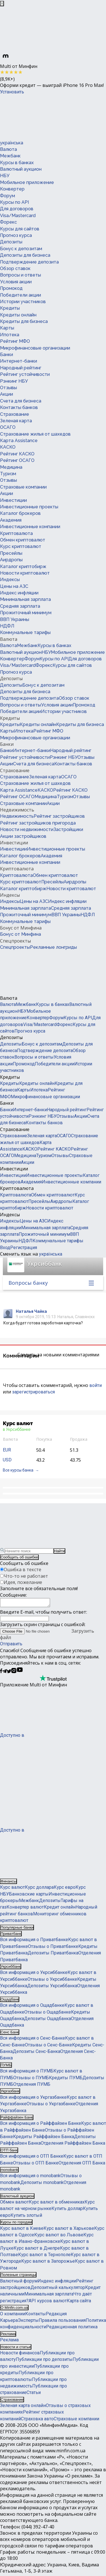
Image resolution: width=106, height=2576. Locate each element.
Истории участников (23, 301)
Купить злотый (26, 2217)
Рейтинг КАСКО (17, 454)
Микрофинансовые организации (35, 348)
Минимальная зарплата (25, 599)
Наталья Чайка (31, 1311)
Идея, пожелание (23, 1582)
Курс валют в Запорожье (48, 2262)
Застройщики (68, 829)
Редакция (56, 2315)
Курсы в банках (17, 162)
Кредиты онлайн (18, 315)
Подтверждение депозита (29, 262)
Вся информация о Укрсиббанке (34, 1974)
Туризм (8, 473)
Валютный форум (19, 2282)
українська (11, 142)
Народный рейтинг (20, 368)
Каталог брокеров (20, 513)
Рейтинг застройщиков (59, 816)
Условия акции (16, 281)
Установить (12, 92)
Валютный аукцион (21, 169)
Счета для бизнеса (20, 401)
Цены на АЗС (14, 586)
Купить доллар (67, 2210)
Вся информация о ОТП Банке (31, 2157)
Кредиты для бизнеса (24, 321)
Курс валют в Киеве (22, 2230)
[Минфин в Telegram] (4, 1673)
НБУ (4, 175)
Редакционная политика (72, 2328)
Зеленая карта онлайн (23, 2407)
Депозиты (11, 242)
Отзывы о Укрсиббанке (52, 1981)
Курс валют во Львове (58, 2236)
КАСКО (8, 447)
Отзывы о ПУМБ (31, 2079)
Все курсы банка (18, 1470)
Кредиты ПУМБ (66, 2079)
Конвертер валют (25, 1908)
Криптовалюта (16, 533)
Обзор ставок (15, 268)
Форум (7, 195)
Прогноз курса (16, 235)
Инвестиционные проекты (29, 506)
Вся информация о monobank (30, 2177)
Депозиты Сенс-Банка (36, 2053)
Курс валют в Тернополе (44, 2256)
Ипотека (9, 334)
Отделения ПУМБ (31, 2086)
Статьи (34, 2394)
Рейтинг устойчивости (25, 374)
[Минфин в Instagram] (13, 1673)
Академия (10, 520)
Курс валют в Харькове (69, 2230)
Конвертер (12, 189)
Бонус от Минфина (21, 928)
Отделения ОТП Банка (82, 2164)
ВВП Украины (14, 619)
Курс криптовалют (20, 546)
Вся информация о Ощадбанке (32, 2007)
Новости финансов (20, 2354)
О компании (12, 2315)
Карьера (9, 2322)
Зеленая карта (16, 420)
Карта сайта (79, 2302)
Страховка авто (37, 2420)
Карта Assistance (19, 440)
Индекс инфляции (19, 593)
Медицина (11, 467)
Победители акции (20, 295)
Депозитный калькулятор (58, 2289)
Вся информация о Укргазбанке (33, 2099)
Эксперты (28, 2322)
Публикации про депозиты (44, 2361)
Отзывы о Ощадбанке (47, 2013)
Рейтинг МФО (15, 341)
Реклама (9, 2341)
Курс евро (64, 1889)
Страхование (14, 414)
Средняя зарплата (20, 606)
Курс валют (12, 1889)
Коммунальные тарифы (25, 632)
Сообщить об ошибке (19, 1557)
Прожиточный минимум (25, 612)
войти (95, 1385)
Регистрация (23, 1247)
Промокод (11, 288)
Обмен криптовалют (22, 540)
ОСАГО (8, 427)
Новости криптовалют (25, 573)
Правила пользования (62, 2322)
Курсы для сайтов (19, 229)
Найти (59, 1551)
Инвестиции (13, 500)
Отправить (11, 1645)
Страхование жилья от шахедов (35, 434)
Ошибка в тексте (22, 1569)
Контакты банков (19, 407)
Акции (6, 394)
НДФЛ (7, 626)
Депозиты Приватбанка (53, 1954)
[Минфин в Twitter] (9, 1673)
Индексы (10, 579)
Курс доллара (39, 1889)
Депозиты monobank (42, 2184)
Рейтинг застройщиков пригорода (38, 823)
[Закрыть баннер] (2, 3)
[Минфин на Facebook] (1, 1673)
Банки (6, 354)
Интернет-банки (18, 361)
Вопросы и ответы (20, 275)
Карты (7, 328)
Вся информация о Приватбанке (34, 1941)
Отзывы (8, 387)
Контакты (35, 2315)
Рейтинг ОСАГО (17, 460)
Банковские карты (29, 1895)
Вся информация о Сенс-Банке (32, 2039)
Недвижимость (17, 810)
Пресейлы (11, 553)
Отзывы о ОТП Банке (36, 2164)
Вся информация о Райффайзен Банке (40, 2125)
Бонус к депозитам (21, 248)
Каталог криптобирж (23, 566)
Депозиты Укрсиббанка (52, 1987)
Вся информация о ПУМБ (26, 2072)
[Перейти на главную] (42, 117)
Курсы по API (14, 202)
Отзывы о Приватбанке (53, 1948)
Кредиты (10, 308)
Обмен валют (14, 2203)
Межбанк (10, 156)
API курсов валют (48, 2302)
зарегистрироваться (33, 1392)
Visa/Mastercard (18, 215)
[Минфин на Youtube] (19, 1673)
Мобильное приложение (27, 182)
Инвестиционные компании (30, 526)
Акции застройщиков (23, 836)
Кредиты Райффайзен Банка (43, 2138)
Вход (5, 1247)
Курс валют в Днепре (37, 2249)
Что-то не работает (26, 1576)
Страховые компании (23, 487)
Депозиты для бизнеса (25, 255)
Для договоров (16, 208)
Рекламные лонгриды (53, 947)
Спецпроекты (15, 941)
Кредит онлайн (59, 1908)
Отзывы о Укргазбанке (51, 2105)
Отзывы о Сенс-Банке (48, 2046)
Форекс (8, 222)
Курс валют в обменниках (57, 2203)
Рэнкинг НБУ (14, 381)
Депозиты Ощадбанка (47, 2020)
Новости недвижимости (26, 829)
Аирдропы (11, 559)
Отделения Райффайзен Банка (73, 2144)
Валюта (8, 149)
